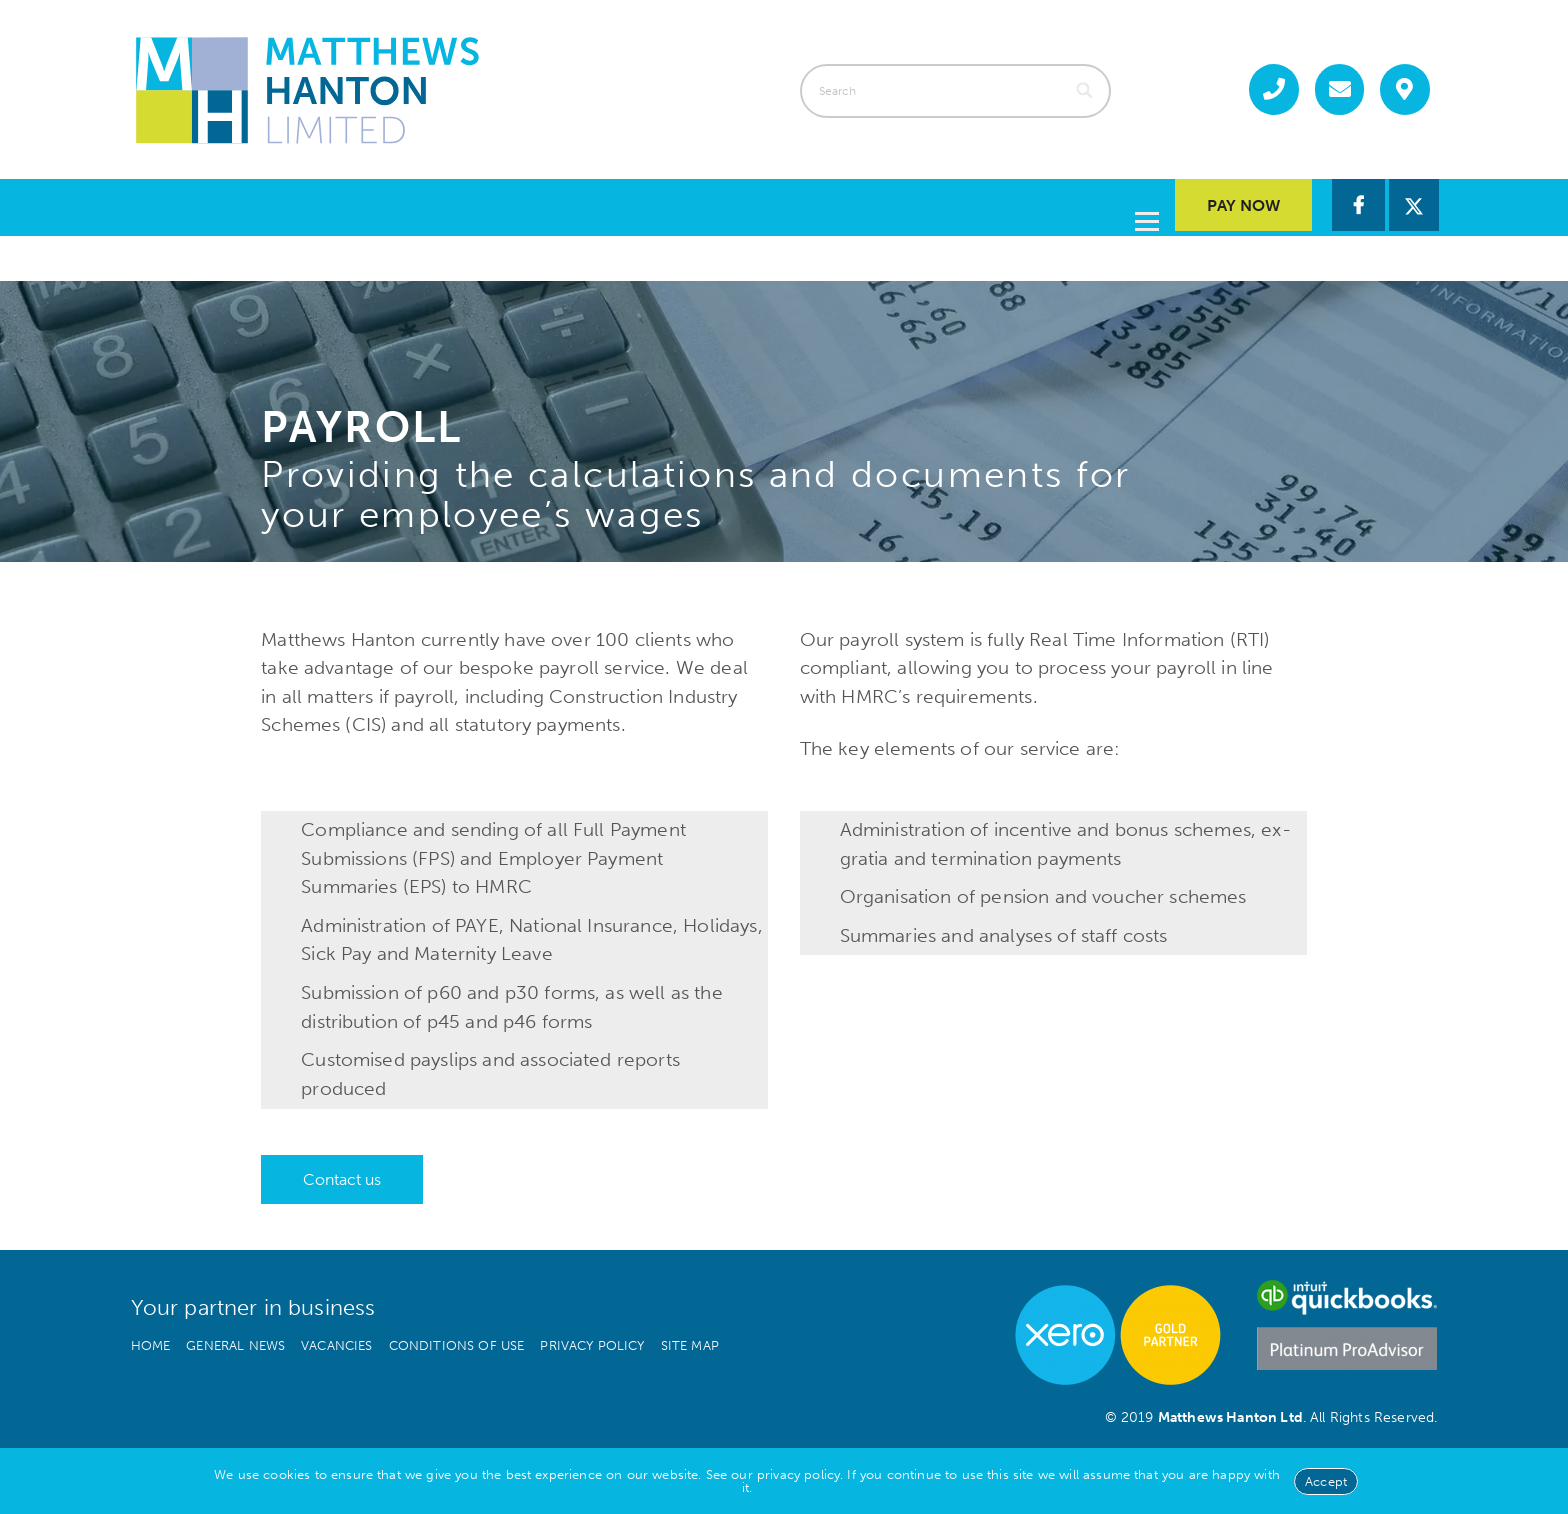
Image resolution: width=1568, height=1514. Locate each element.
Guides (925, 204)
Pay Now (1243, 205)
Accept (1326, 1481)
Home (151, 1340)
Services (648, 204)
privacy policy (798, 1474)
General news (235, 1340)
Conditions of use (457, 1340)
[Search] (1086, 91)
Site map (690, 1340)
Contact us (1073, 204)
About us (791, 204)
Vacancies (336, 1340)
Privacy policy (592, 1340)
